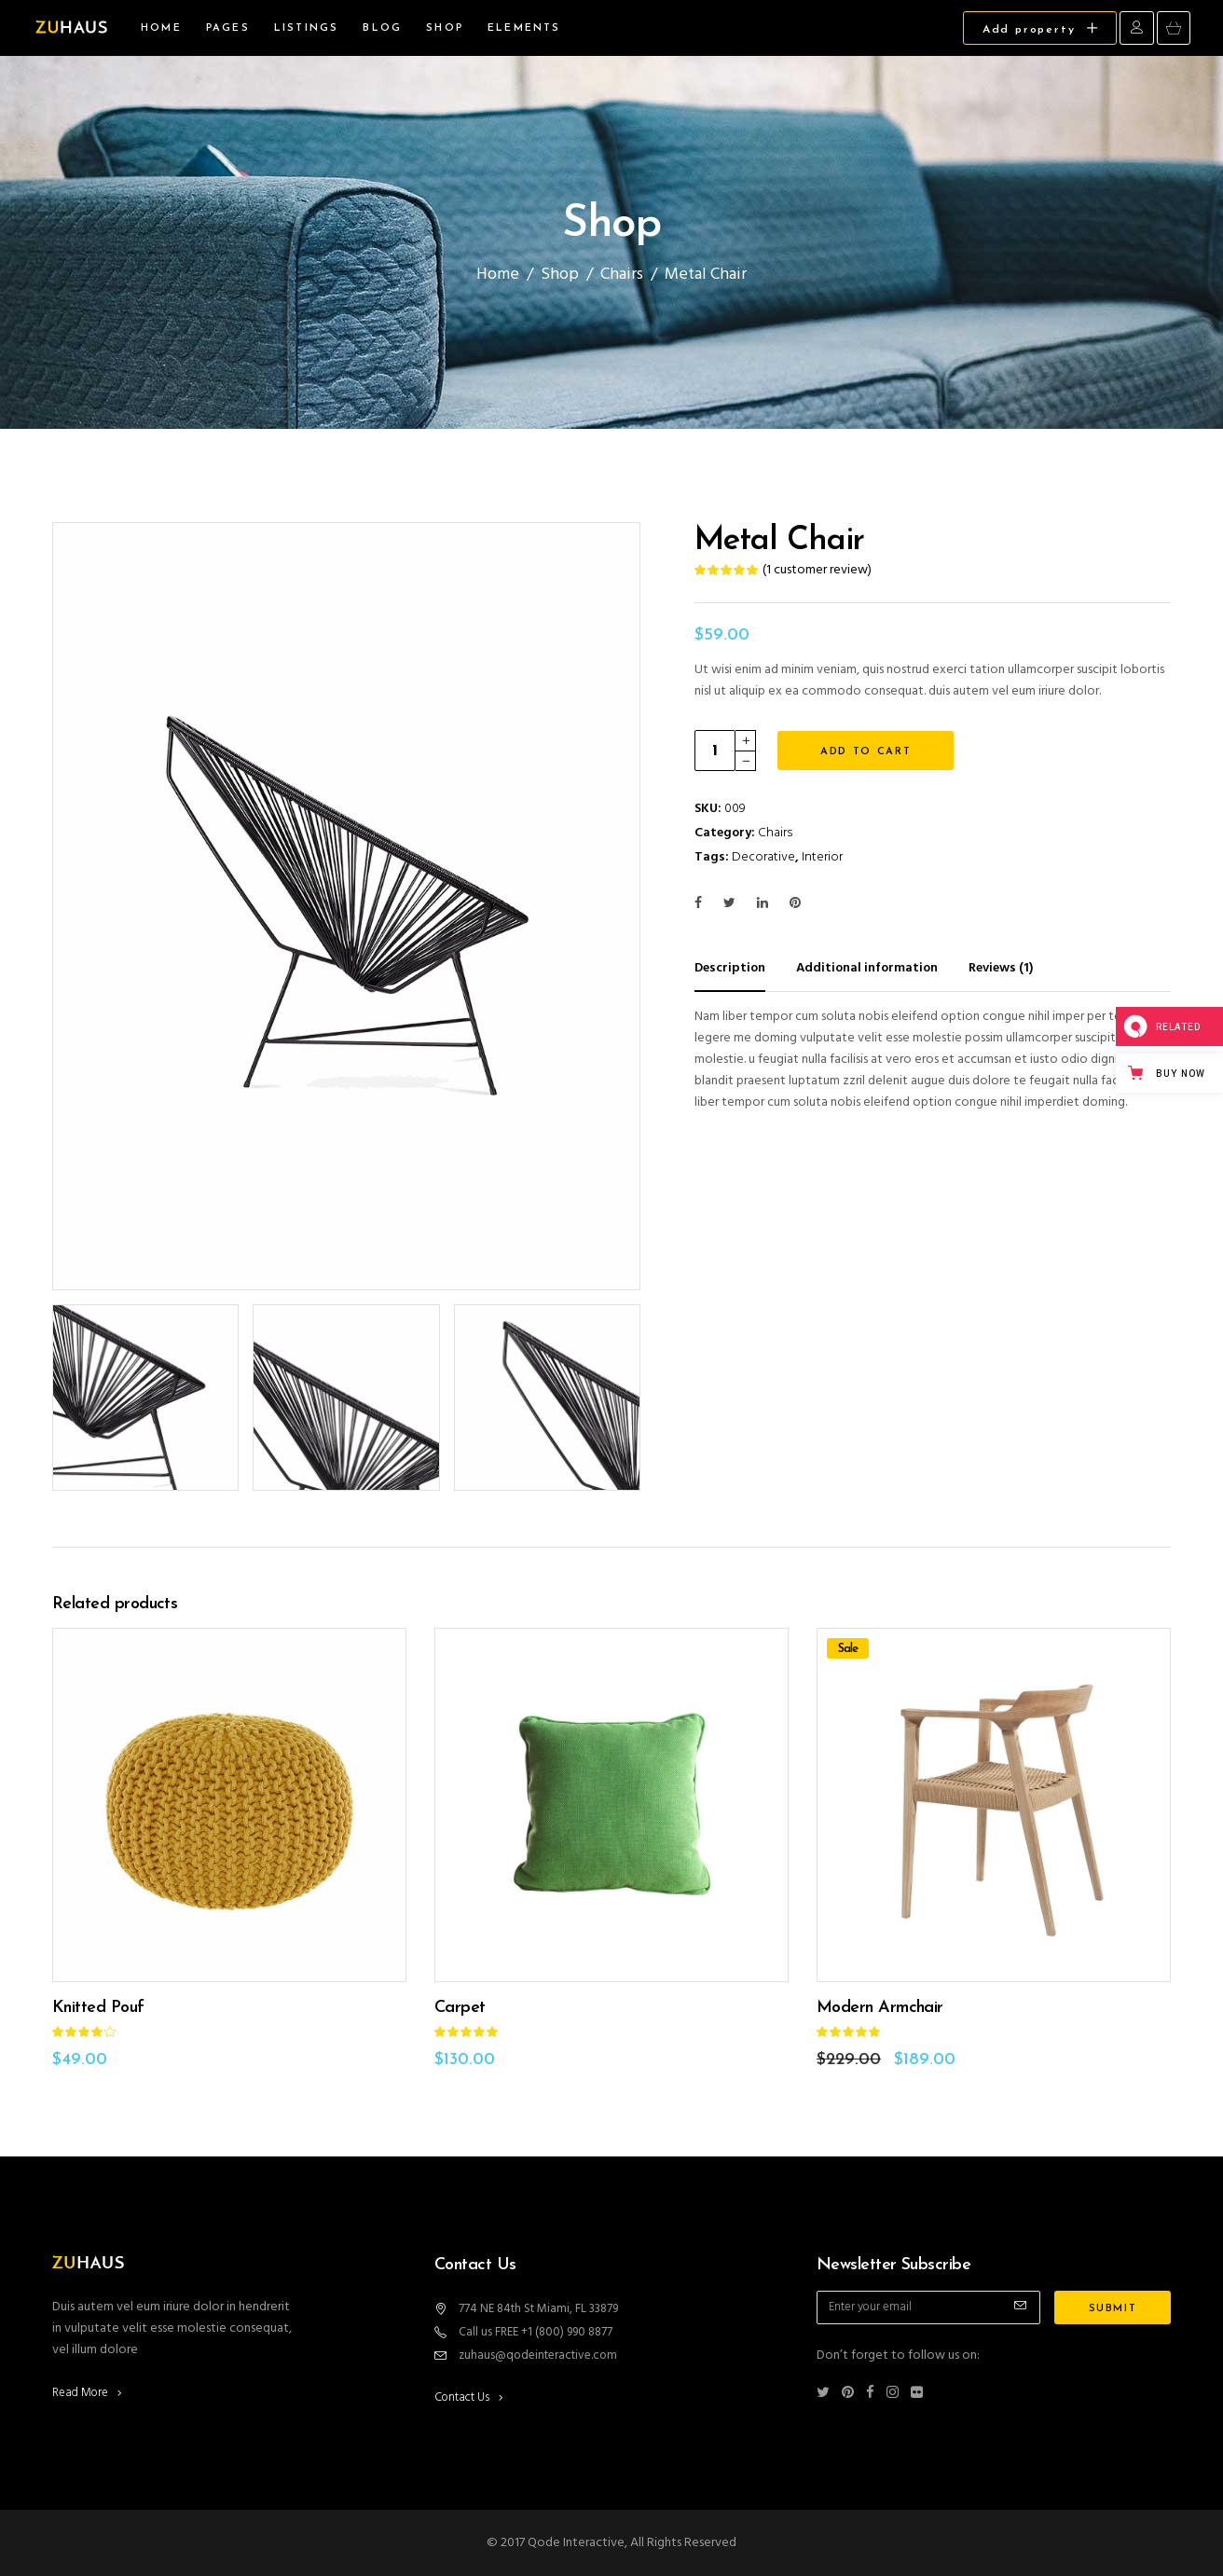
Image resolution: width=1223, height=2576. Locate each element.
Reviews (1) (1001, 968)
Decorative (763, 857)
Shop (560, 274)
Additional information (867, 968)
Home (497, 274)
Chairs (621, 274)
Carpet (460, 2008)
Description (729, 968)
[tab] (743, 968)
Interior (822, 857)
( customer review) (817, 570)
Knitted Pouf (98, 2008)
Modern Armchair (880, 2008)
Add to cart (865, 752)
